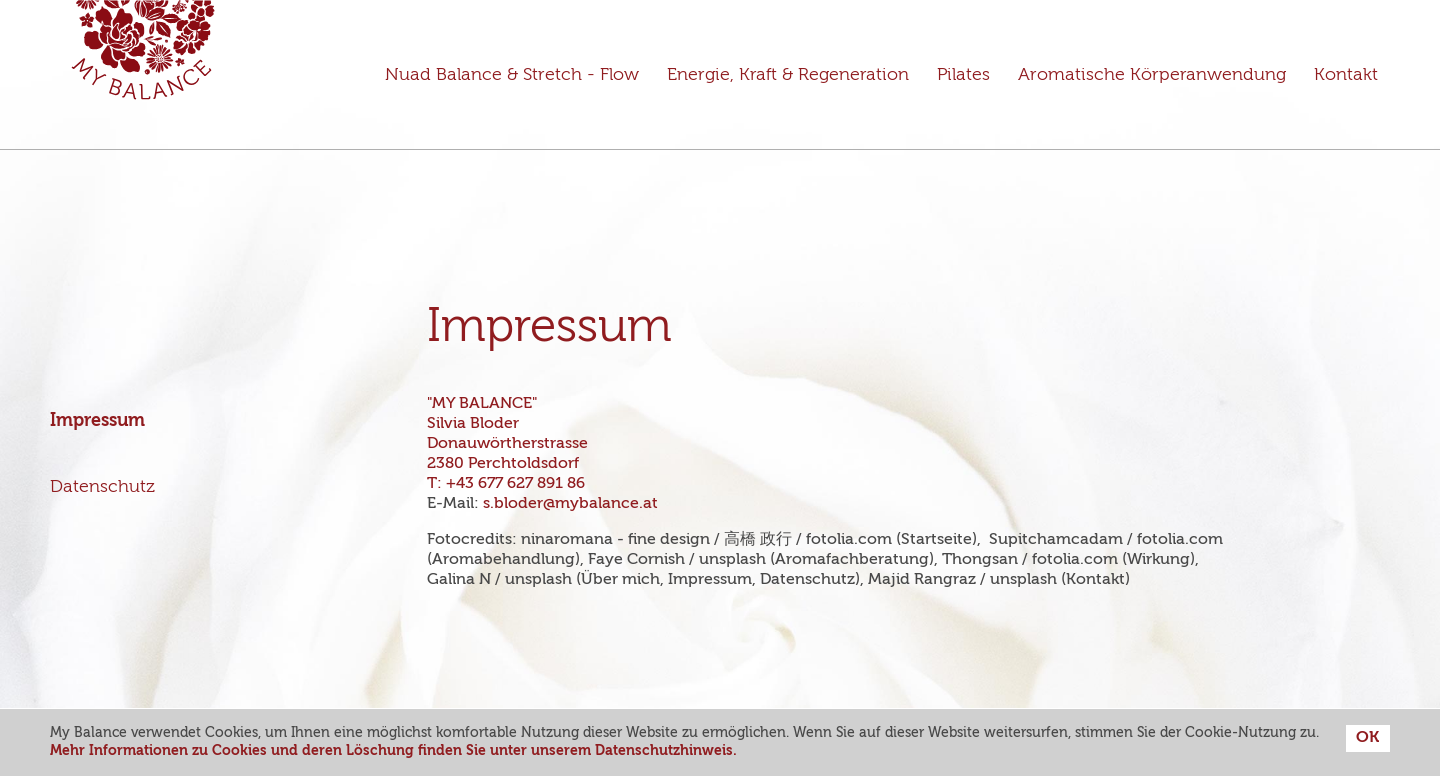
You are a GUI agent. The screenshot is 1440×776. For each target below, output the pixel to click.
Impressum (97, 421)
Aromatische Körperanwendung (1152, 75)
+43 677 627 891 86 (515, 484)
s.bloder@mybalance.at (570, 504)
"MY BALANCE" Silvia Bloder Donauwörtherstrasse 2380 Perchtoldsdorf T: (509, 444)
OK (1367, 738)
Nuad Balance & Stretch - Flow (512, 75)
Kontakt (1346, 75)
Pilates (963, 75)
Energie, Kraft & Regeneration (788, 75)
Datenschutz (102, 487)
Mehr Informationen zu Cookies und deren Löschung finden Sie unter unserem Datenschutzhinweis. (393, 751)
